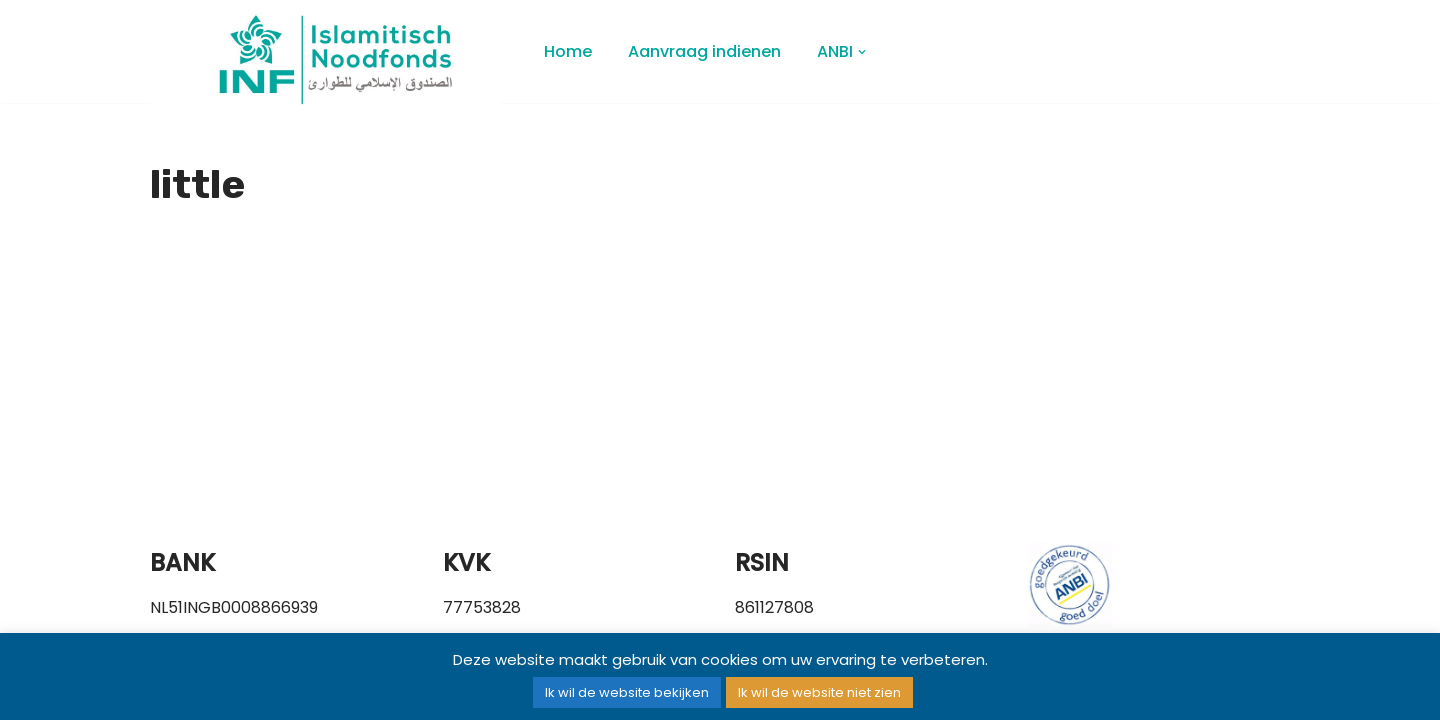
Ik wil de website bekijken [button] (627, 692)
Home (568, 51)
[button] (862, 52)
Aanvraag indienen (704, 51)
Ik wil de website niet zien (819, 692)
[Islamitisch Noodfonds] (330, 59)
